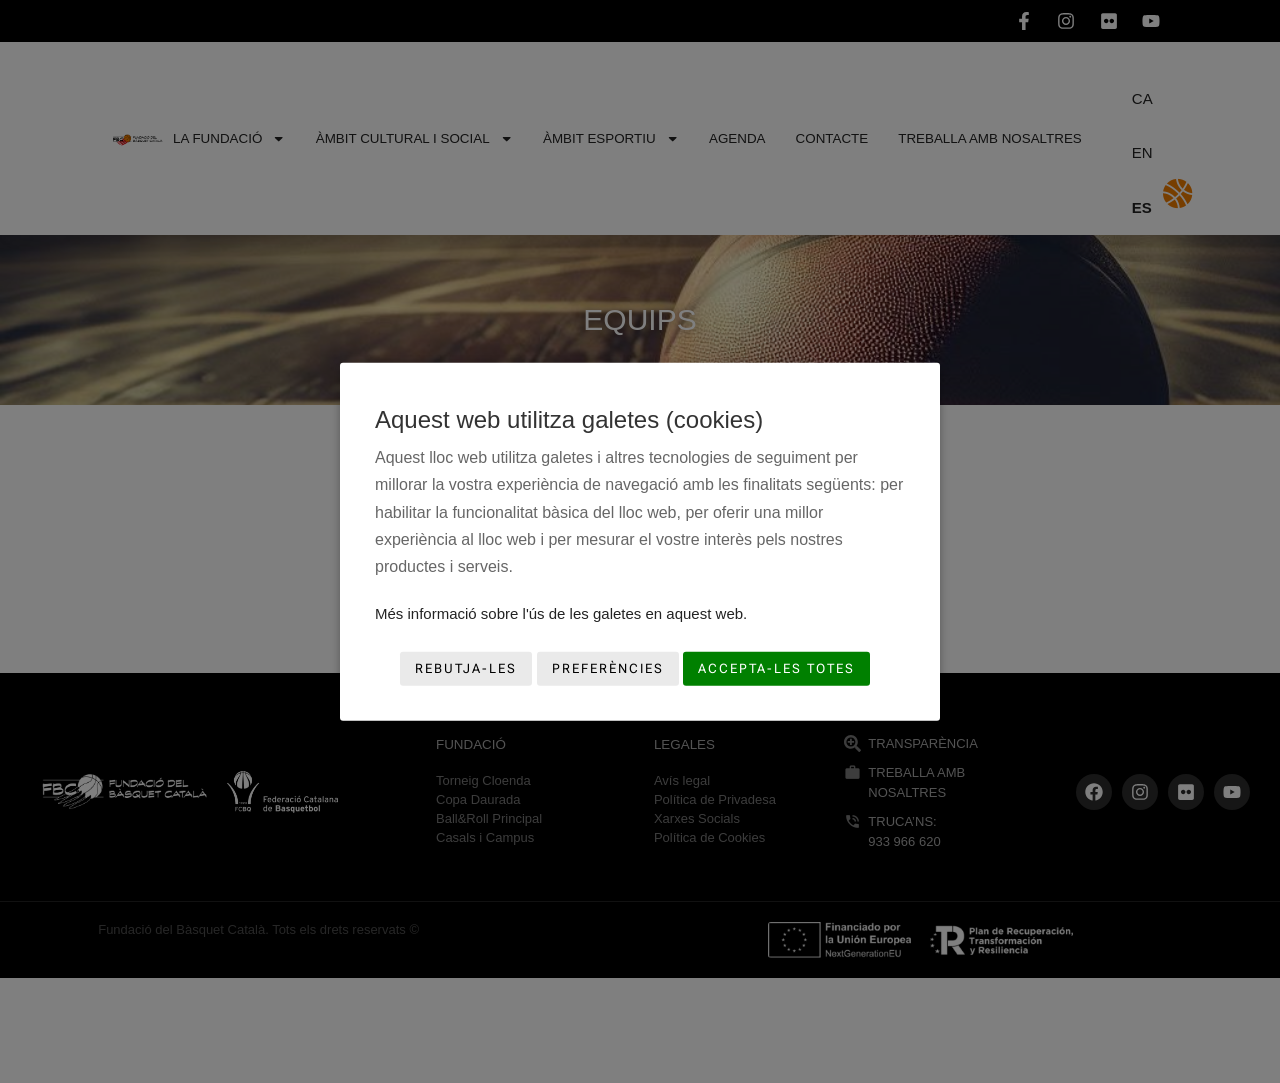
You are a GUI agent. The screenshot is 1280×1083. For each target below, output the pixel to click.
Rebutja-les (466, 668)
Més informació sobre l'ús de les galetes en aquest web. (561, 613)
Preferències (608, 668)
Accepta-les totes (776, 668)
